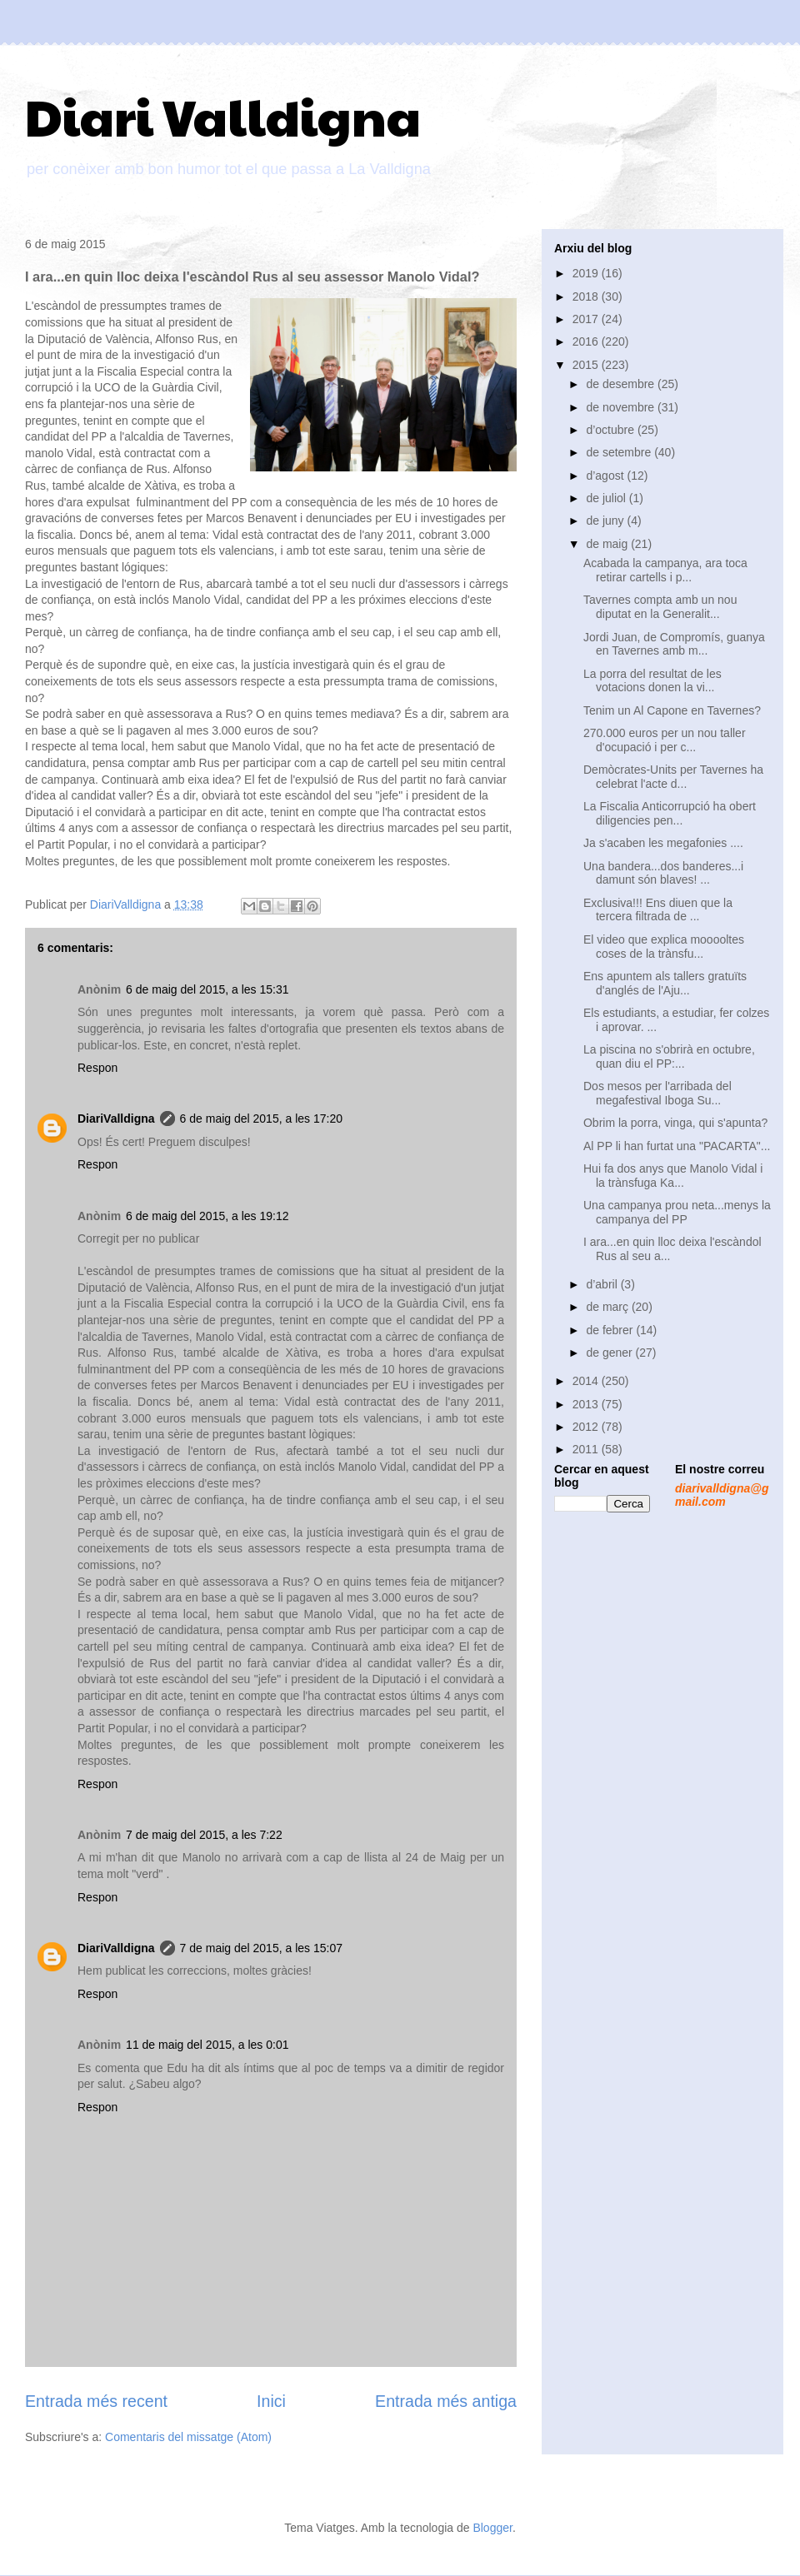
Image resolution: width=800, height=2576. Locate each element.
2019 (587, 273)
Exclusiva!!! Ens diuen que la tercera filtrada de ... (657, 910)
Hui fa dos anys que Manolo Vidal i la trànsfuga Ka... (672, 1175)
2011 (587, 1449)
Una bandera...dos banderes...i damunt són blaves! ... (663, 873)
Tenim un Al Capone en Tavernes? (672, 710)
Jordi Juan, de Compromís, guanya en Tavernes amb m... (674, 644)
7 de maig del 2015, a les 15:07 (261, 1948)
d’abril (603, 1284)
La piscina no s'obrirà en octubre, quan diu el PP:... (669, 1056)
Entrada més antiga (446, 2401)
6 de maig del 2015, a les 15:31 (207, 989)
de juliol (607, 498)
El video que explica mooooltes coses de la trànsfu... (663, 946)
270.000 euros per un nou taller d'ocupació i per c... (664, 740)
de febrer (611, 1330)
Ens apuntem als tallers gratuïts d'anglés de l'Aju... (665, 983)
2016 (587, 341)
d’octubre (611, 429)
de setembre (620, 452)
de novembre (622, 407)
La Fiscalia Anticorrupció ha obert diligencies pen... (669, 813)
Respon (98, 1067)
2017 (587, 319)
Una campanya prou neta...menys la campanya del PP (677, 1212)
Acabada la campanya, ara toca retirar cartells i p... (665, 570)
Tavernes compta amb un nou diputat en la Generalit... (660, 606)
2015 (587, 364)
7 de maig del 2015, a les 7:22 (204, 1834)
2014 (587, 1381)
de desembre (622, 384)
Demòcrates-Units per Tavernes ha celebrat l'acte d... (673, 776)
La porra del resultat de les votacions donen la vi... (652, 681)
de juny (606, 520)
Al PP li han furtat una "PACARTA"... (676, 1146)
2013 (587, 1404)
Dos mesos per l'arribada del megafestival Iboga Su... (657, 1093)
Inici (271, 2401)
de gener (610, 1352)
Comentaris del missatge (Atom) (188, 2437)
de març (608, 1306)
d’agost (606, 475)
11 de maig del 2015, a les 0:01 (207, 2044)
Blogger (492, 2527)
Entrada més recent (96, 2401)
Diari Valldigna (223, 116)
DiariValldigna (116, 1118)
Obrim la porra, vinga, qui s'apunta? (675, 1122)
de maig (608, 544)
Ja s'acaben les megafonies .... (663, 843)
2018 (587, 296)
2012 (587, 1426)
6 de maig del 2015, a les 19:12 (207, 1216)
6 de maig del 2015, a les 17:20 (261, 1118)
